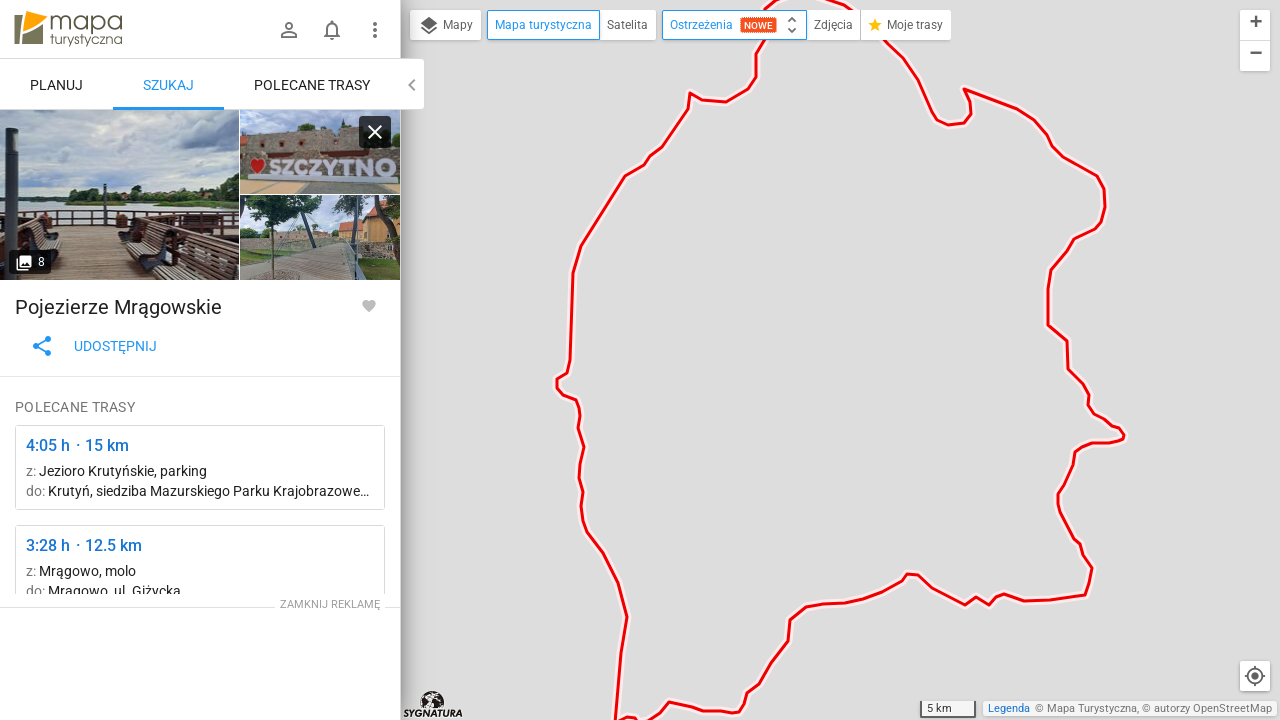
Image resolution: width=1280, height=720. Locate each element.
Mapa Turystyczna (1092, 708)
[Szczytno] (120, 195)
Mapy (445, 26)
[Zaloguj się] (289, 30)
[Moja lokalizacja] (1255, 676)
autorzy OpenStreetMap (1213, 708)
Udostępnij (93, 346)
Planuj (56, 85)
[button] (1255, 25)
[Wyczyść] (375, 132)
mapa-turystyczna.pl (68, 29)
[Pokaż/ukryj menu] (375, 30)
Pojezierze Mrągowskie (118, 307)
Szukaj (168, 85)
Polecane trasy (312, 85)
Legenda (1009, 708)
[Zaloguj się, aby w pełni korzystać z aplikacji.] (369, 305)
